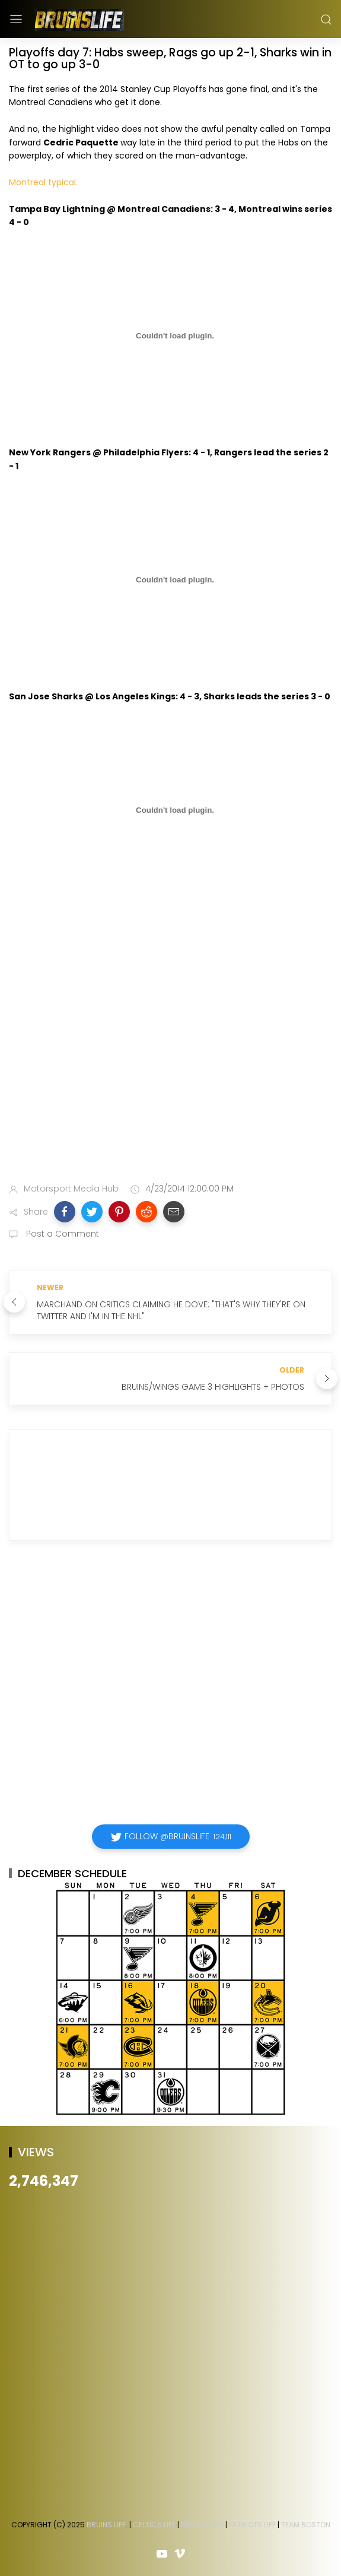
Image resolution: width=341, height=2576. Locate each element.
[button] (64, 1211)
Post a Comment (61, 1234)
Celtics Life (154, 2525)
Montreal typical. (43, 182)
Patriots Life (252, 2525)
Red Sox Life (202, 2525)
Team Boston (305, 2525)
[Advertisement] (111, 1047)
